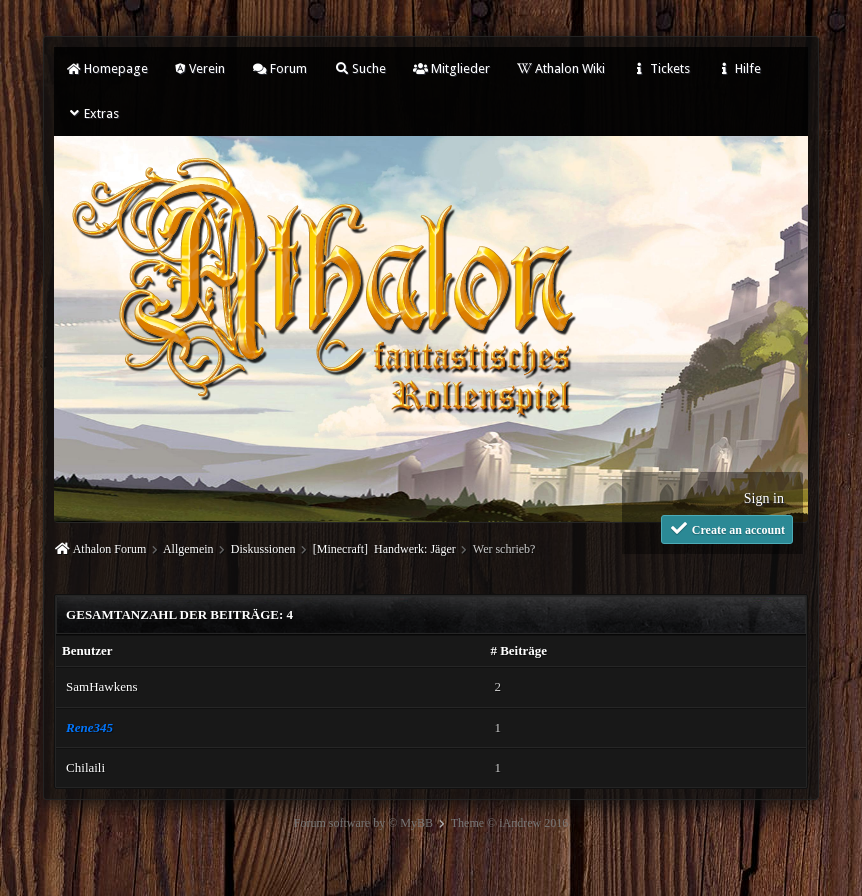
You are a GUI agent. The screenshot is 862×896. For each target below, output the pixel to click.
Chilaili (85, 767)
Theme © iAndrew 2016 (509, 823)
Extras (92, 113)
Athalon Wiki (561, 68)
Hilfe (739, 68)
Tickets (661, 68)
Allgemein (188, 549)
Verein (200, 68)
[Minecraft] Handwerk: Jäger (384, 549)
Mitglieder (451, 68)
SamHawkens (102, 686)
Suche (360, 68)
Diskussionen (263, 549)
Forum (279, 68)
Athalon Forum (110, 549)
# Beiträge (518, 650)
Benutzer (87, 650)
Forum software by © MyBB (363, 823)
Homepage (107, 68)
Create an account (727, 528)
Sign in (764, 498)
